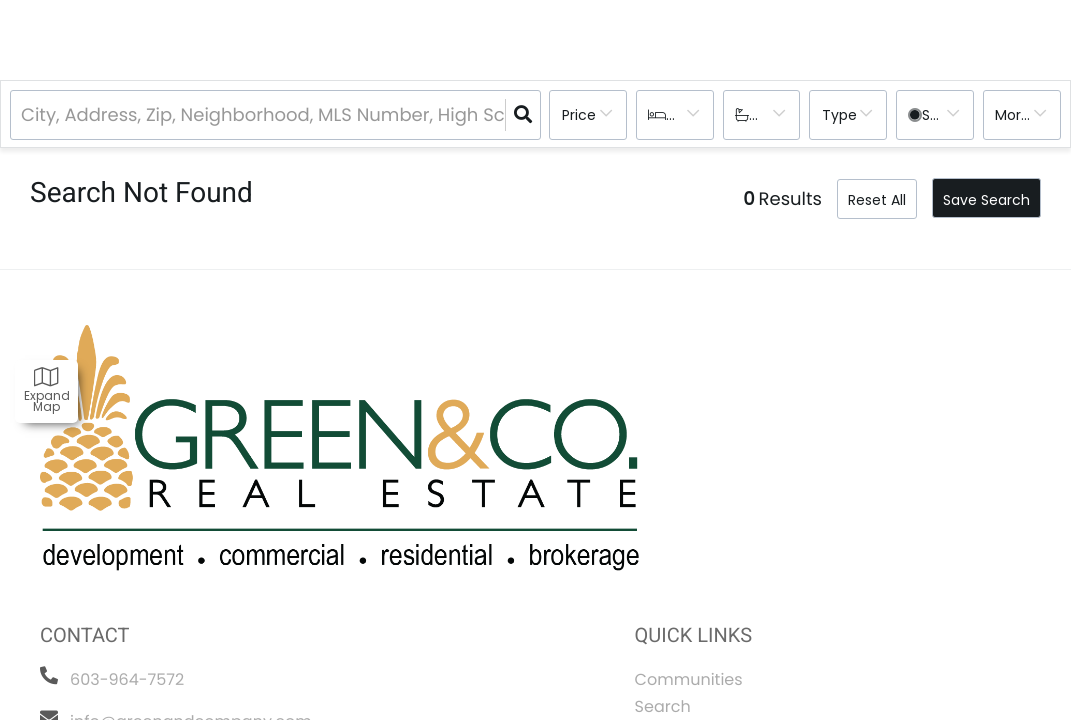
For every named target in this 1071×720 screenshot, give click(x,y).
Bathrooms (777, 115)
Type (839, 115)
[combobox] (23, 115)
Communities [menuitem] (689, 679)
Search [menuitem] (663, 706)
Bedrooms (692, 115)
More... (1017, 115)
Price (579, 115)
